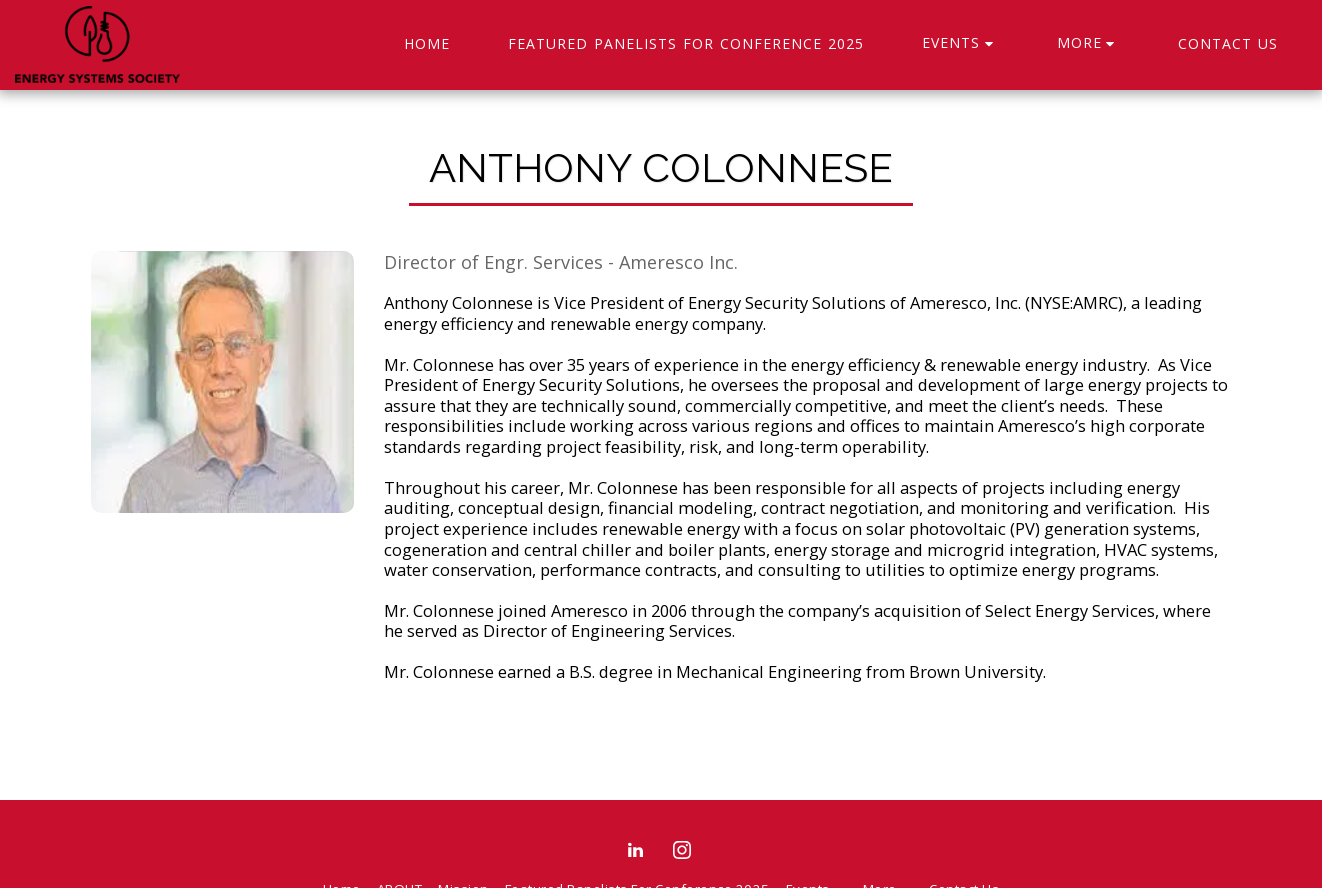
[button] (960, 44)
